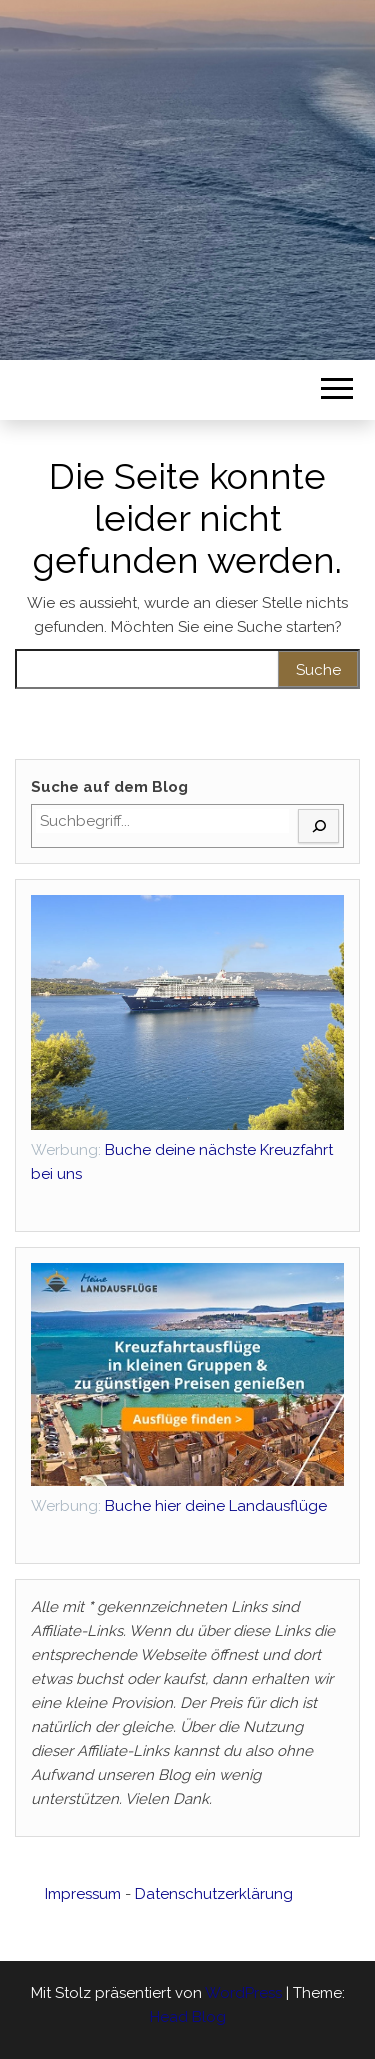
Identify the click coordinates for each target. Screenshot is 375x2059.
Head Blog (188, 2017)
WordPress (243, 1993)
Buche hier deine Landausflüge (179, 1506)
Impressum (83, 1894)
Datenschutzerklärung (214, 1894)
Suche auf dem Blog (109, 787)
